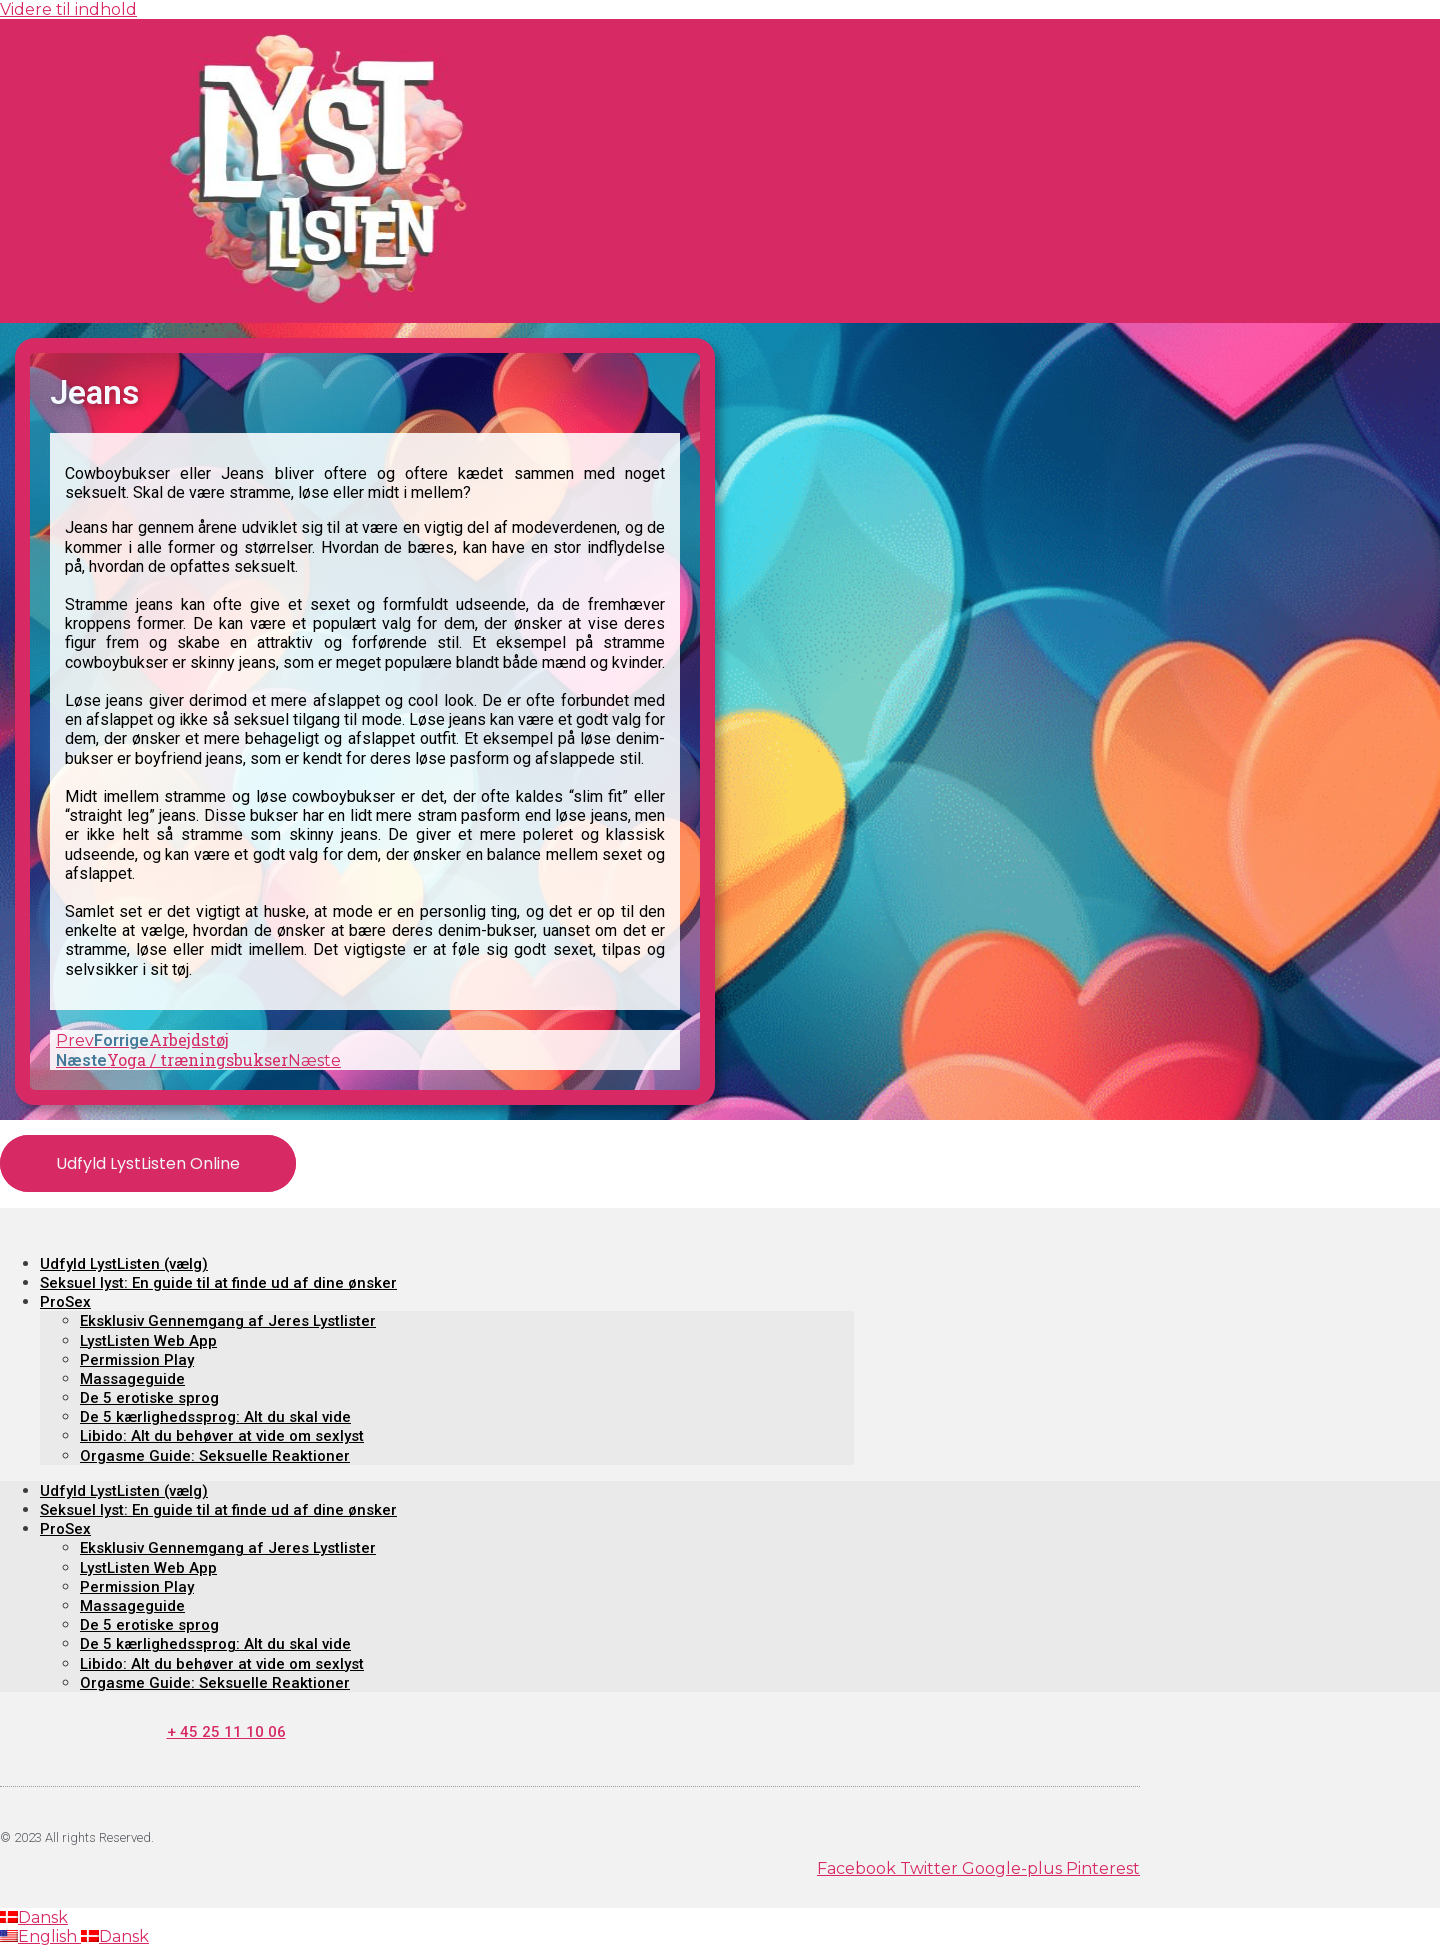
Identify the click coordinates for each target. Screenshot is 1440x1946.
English (40, 1936)
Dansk (34, 1917)
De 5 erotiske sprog (149, 1398)
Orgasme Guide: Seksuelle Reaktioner (215, 1456)
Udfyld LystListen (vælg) (124, 1264)
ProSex (65, 1302)
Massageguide (132, 1379)
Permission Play (137, 1360)
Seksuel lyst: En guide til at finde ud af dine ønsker (218, 1283)
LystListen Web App (148, 1341)
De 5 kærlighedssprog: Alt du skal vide (215, 1417)
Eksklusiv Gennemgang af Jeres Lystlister (228, 1321)
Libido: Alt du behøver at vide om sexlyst (222, 1436)
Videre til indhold (68, 9)
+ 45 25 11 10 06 (226, 1732)
